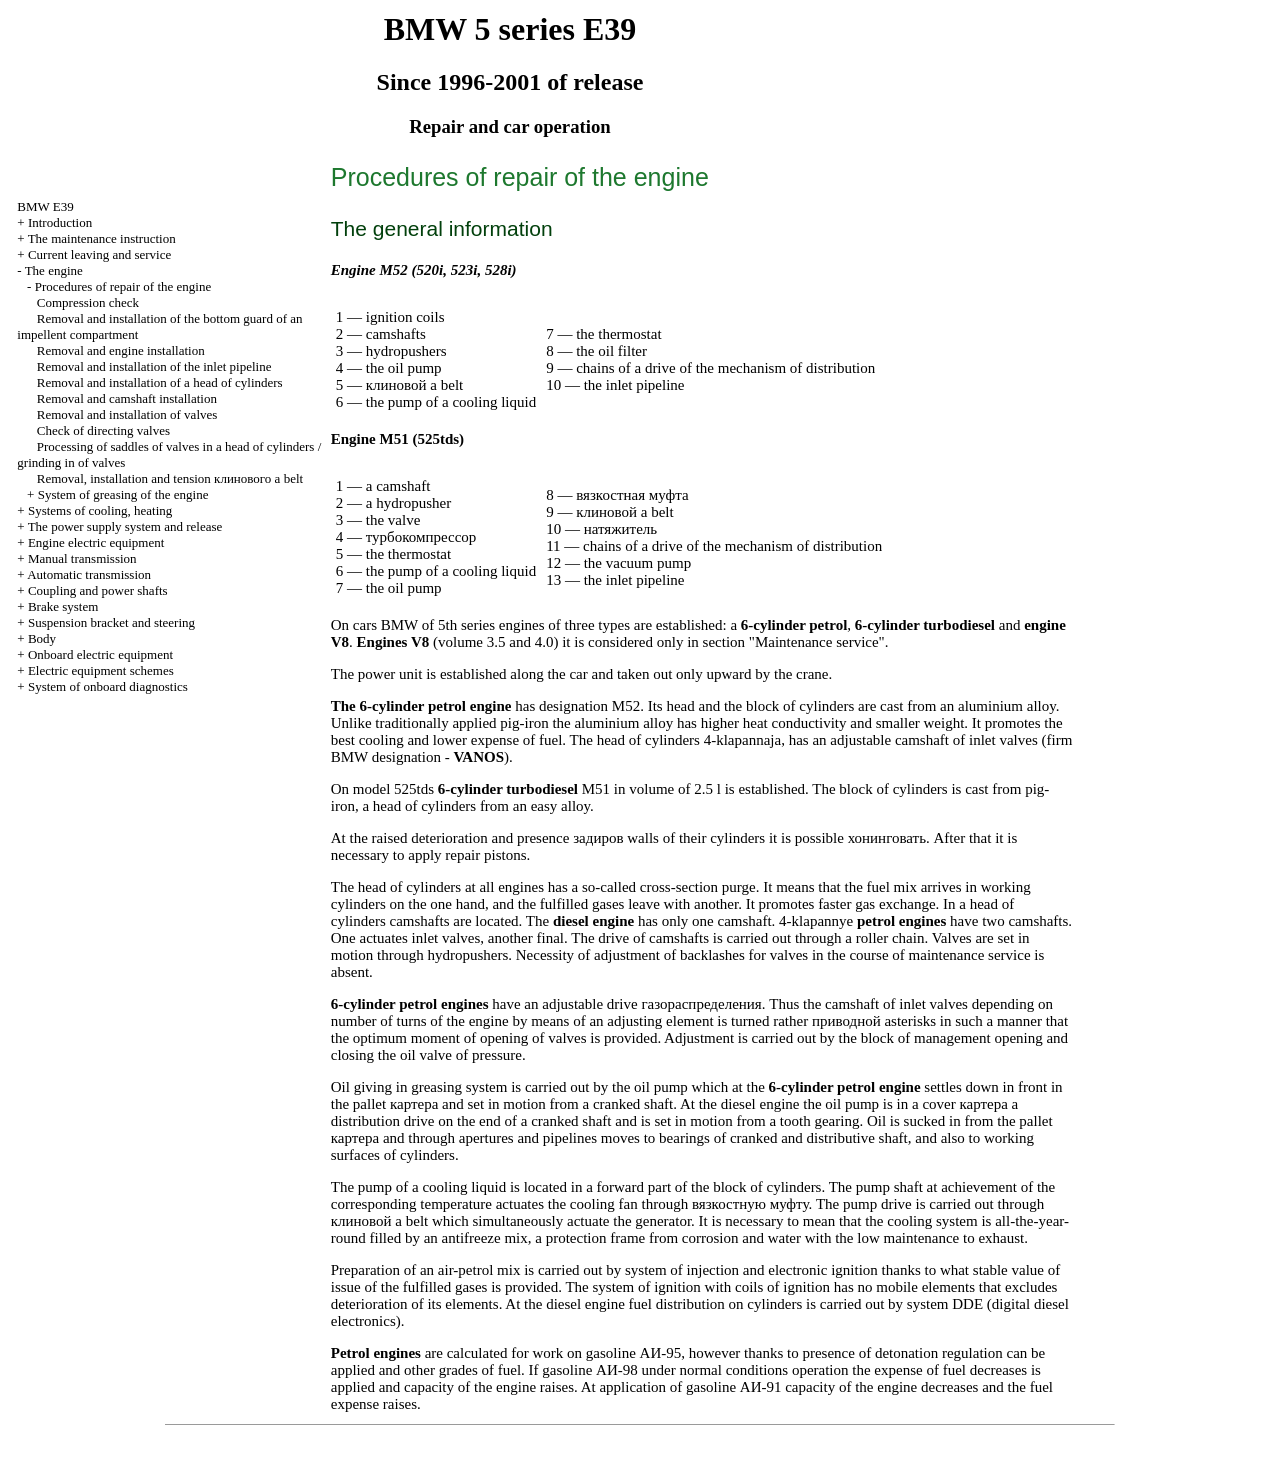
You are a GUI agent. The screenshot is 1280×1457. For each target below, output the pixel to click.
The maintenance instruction (102, 238)
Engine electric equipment (96, 542)
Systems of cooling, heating (100, 510)
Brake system (63, 606)
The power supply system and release (125, 526)
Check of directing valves (103, 430)
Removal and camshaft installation (127, 398)
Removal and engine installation (121, 350)
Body (42, 638)
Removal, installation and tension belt (170, 478)
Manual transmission (82, 558)
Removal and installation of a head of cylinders (160, 382)
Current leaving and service (99, 254)
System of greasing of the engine (123, 494)
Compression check (88, 302)
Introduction (60, 222)
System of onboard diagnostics (108, 686)
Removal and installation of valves (127, 414)
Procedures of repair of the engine (123, 286)
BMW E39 (45, 206)
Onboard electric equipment (100, 654)
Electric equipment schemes (101, 670)
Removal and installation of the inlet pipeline (154, 366)
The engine (54, 270)
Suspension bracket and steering (111, 622)
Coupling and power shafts (98, 590)
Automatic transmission (89, 574)
